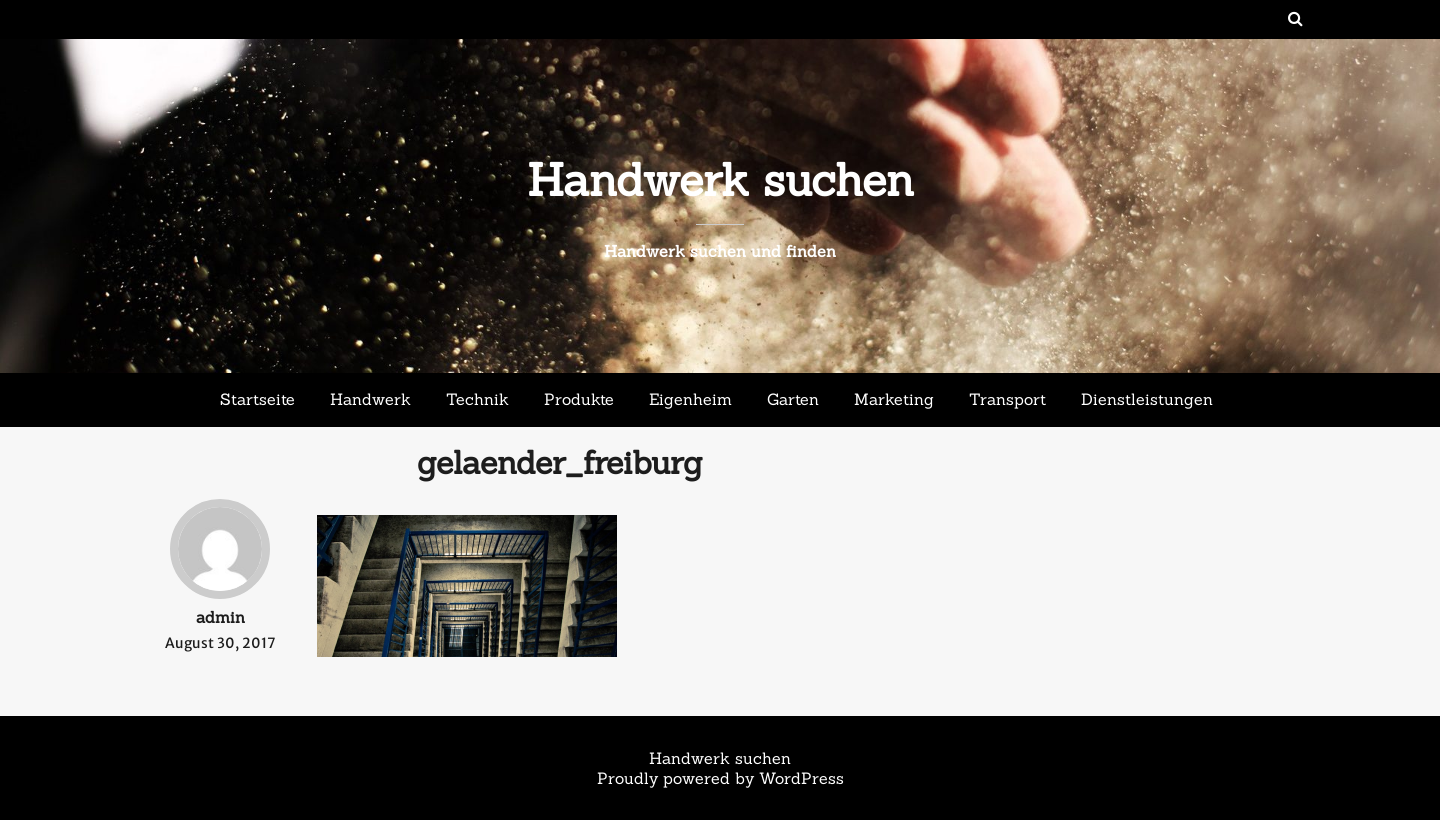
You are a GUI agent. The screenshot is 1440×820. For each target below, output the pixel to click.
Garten (793, 399)
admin (220, 617)
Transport (1007, 399)
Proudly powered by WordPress (720, 778)
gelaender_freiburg (560, 462)
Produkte (579, 399)
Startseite (257, 399)
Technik (477, 399)
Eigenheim (690, 399)
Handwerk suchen (720, 179)
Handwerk (370, 399)
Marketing (894, 399)
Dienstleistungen (1147, 399)
